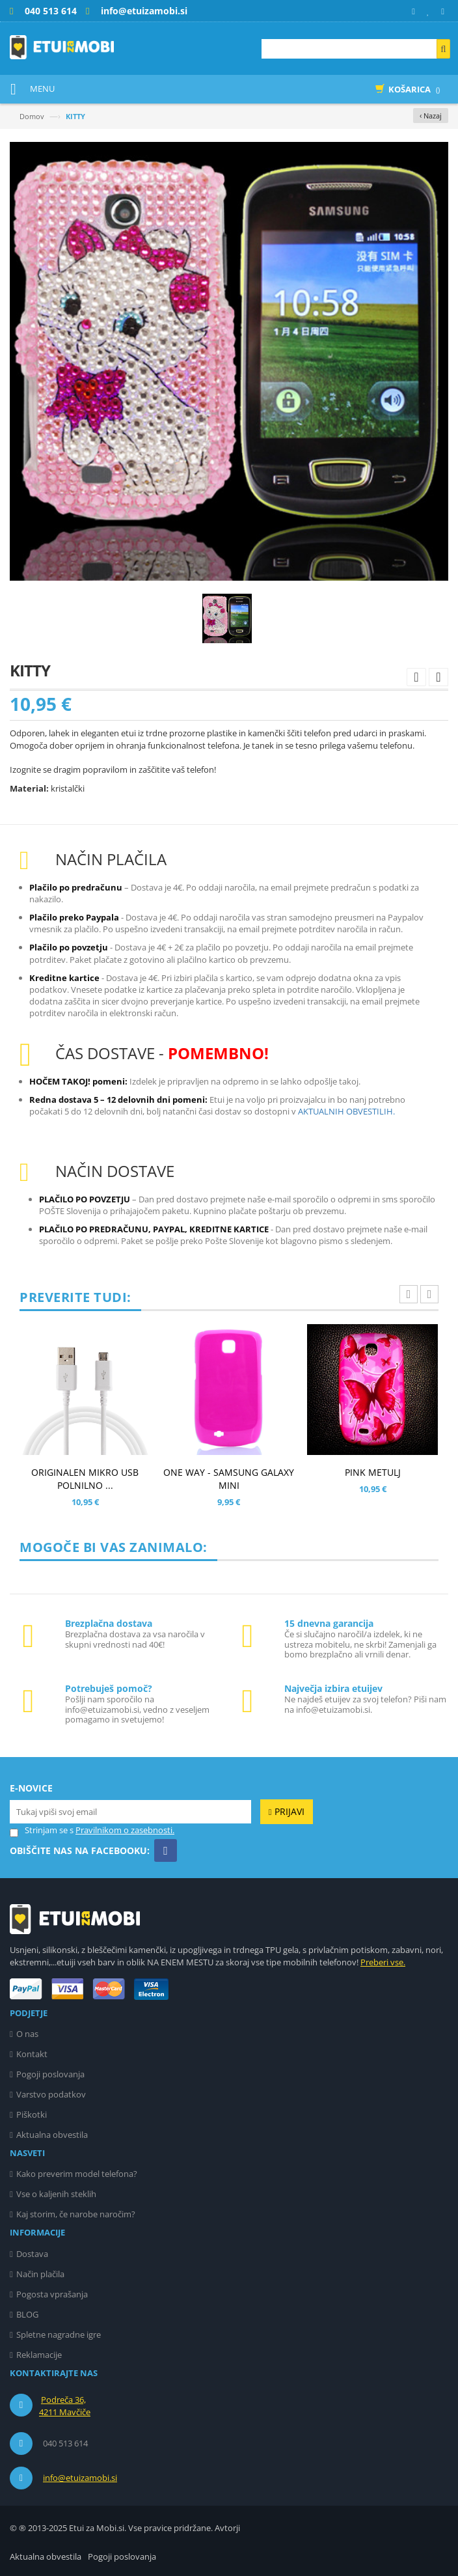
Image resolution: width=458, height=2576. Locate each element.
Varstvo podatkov (51, 2094)
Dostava (32, 2254)
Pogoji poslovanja (50, 2074)
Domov (32, 116)
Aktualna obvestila (52, 2134)
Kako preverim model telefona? (76, 2174)
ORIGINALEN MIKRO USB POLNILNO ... (85, 1478)
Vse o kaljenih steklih (56, 2194)
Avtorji (227, 2528)
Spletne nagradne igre (58, 2334)
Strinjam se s (42, 1830)
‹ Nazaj (431, 115)
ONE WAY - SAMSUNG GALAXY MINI (228, 1478)
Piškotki (31, 2114)
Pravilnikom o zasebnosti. (124, 1830)
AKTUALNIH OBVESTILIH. (346, 1111)
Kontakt (31, 2054)
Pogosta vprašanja (52, 2294)
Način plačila (40, 2274)
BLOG (27, 2314)
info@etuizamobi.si (80, 2478)
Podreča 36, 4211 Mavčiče (64, 2406)
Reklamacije (39, 2355)
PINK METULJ (373, 1472)
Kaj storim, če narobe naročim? (75, 2214)
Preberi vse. (382, 1962)
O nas (27, 2034)
